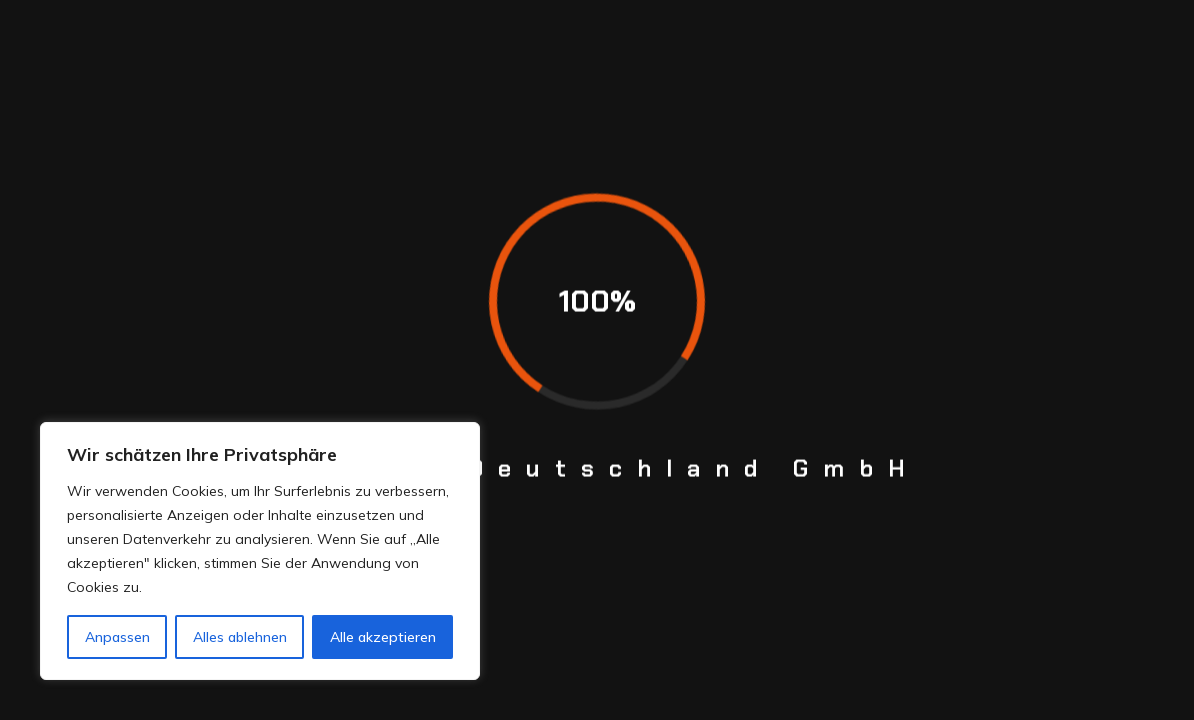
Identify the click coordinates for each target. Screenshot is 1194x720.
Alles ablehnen (240, 637)
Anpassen (117, 637)
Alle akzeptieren (383, 637)
